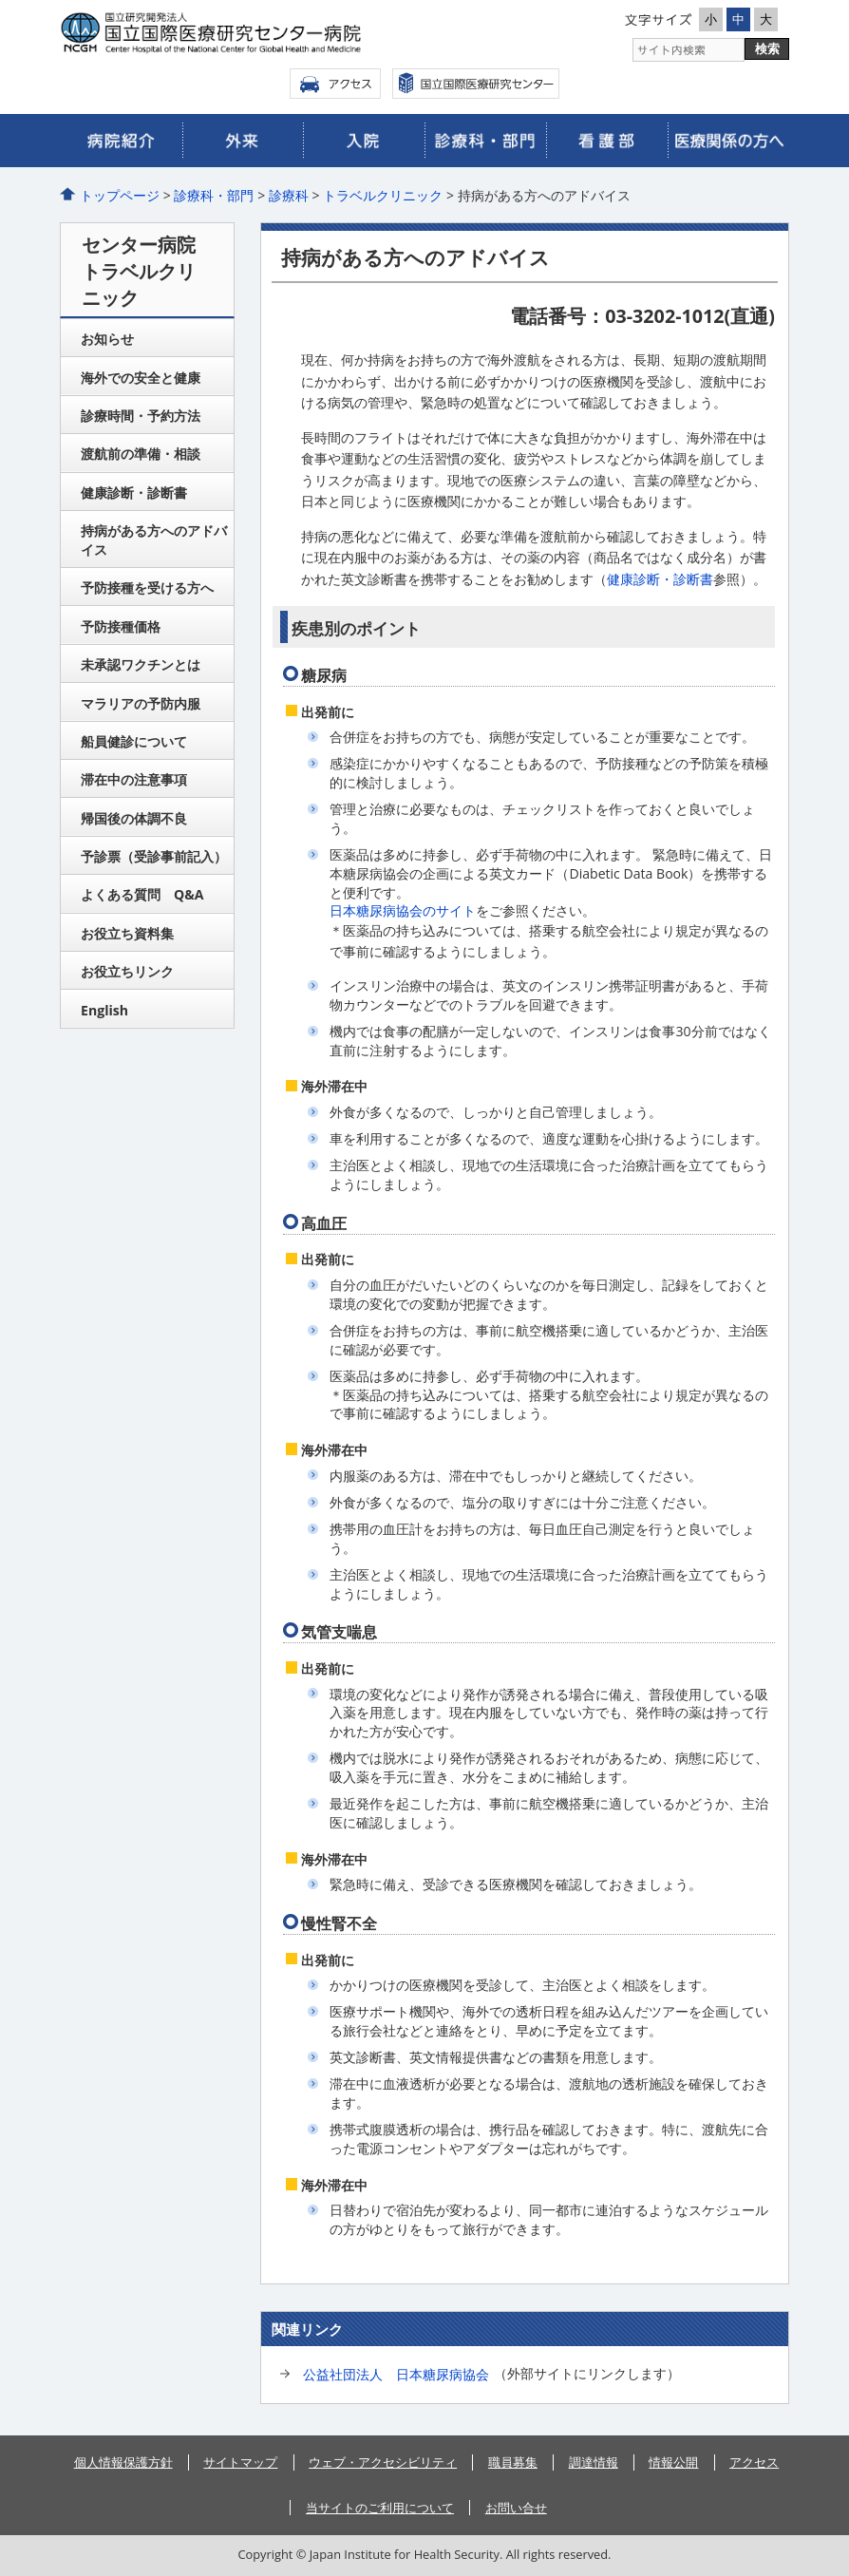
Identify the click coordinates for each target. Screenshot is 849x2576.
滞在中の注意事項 (134, 779)
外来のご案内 (243, 140)
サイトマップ (240, 2462)
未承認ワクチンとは (140, 664)
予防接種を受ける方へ (147, 587)
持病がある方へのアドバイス (154, 540)
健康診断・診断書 (660, 579)
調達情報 (593, 2462)
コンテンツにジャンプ (0, 0)
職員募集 (513, 2462)
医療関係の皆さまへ (728, 140)
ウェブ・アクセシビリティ (383, 2462)
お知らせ (107, 339)
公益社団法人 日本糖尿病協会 (396, 2374)
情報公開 (673, 2462)
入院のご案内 (363, 140)
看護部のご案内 (607, 140)
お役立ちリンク (127, 971)
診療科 (289, 195)
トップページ (120, 195)
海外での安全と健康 (140, 378)
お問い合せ (516, 2507)
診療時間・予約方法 (140, 416)
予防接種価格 (120, 626)
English (104, 1010)
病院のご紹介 (121, 140)
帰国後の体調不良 (134, 818)
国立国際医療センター (475, 83)
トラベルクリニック (383, 195)
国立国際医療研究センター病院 (240, 32)
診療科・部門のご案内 (485, 140)
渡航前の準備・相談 (140, 454)
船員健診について (134, 741)
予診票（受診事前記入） (154, 856)
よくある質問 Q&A (142, 894)
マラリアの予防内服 (140, 703)
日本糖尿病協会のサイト (403, 910)
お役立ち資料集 (127, 933)
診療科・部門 (214, 195)
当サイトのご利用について (380, 2507)
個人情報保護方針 (123, 2462)
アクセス (335, 83)
